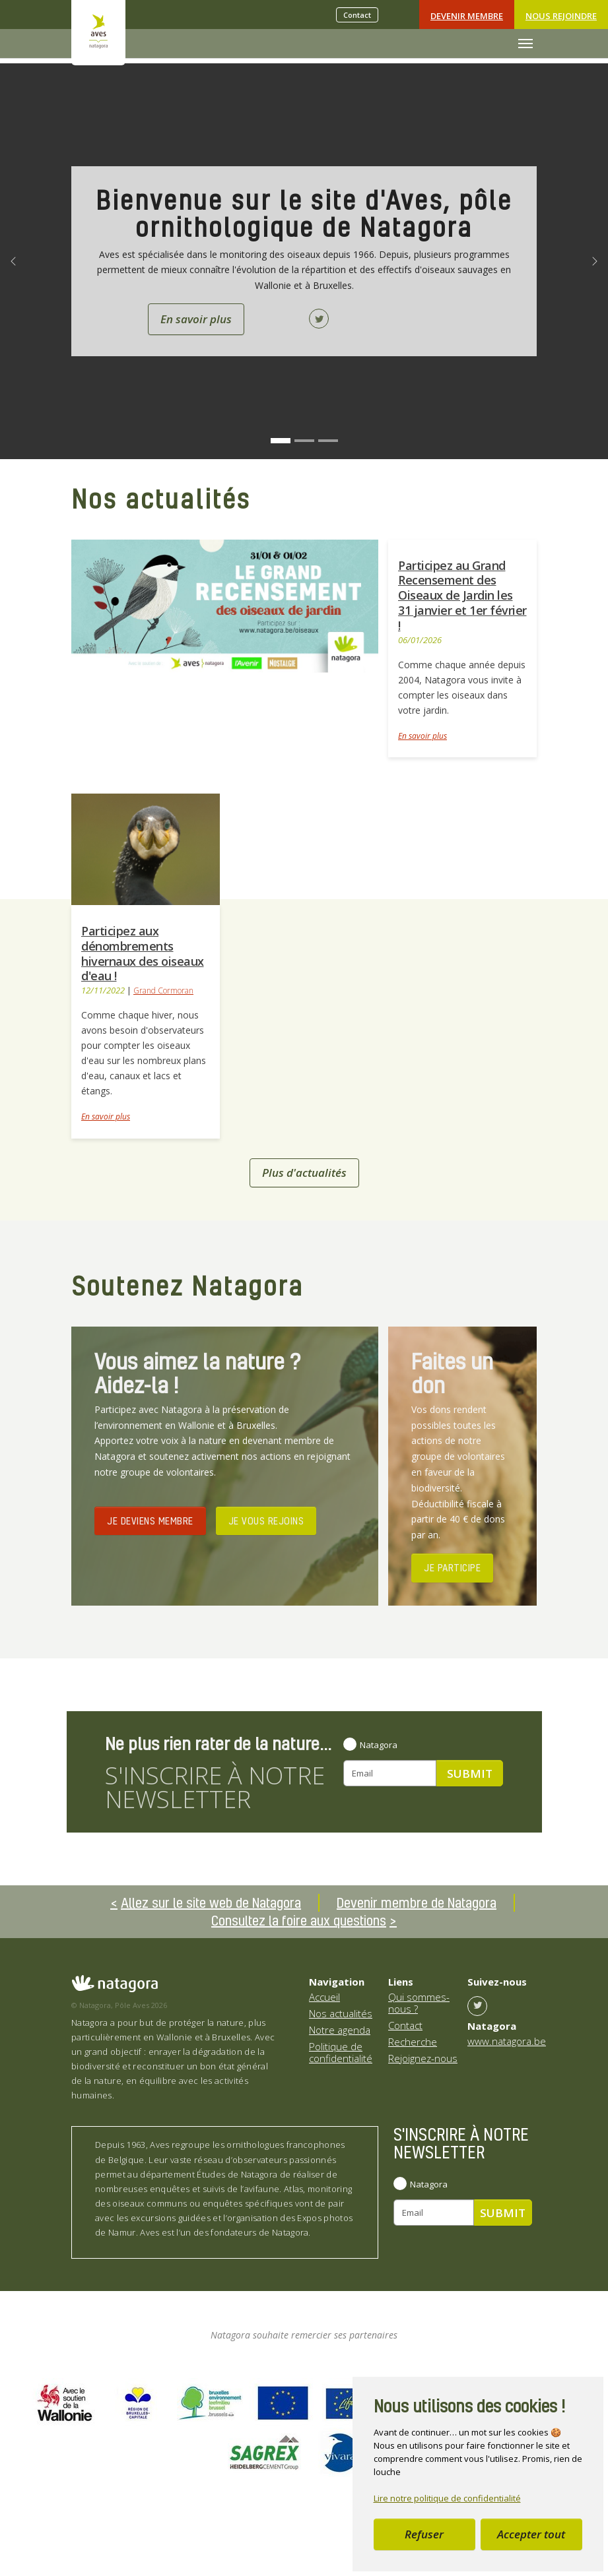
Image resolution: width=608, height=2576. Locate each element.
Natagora (378, 1745)
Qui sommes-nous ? (419, 2002)
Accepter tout (531, 2534)
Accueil (324, 1996)
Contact (357, 15)
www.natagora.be (506, 2041)
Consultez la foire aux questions (298, 1920)
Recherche (412, 2041)
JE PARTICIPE (452, 1567)
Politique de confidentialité (340, 2052)
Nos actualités (340, 2013)
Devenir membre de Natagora (416, 1902)
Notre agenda (339, 2029)
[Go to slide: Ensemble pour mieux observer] (328, 441)
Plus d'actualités (304, 1172)
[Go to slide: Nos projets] (304, 441)
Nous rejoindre (561, 16)
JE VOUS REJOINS (266, 1520)
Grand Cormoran (163, 990)
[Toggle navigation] (525, 43)
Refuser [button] (424, 2534)
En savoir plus (422, 735)
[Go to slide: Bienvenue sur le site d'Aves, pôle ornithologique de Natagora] (280, 441)
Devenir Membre (466, 16)
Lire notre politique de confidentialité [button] (447, 2498)
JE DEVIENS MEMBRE (150, 1520)
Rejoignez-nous (422, 2058)
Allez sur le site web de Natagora (211, 1902)
